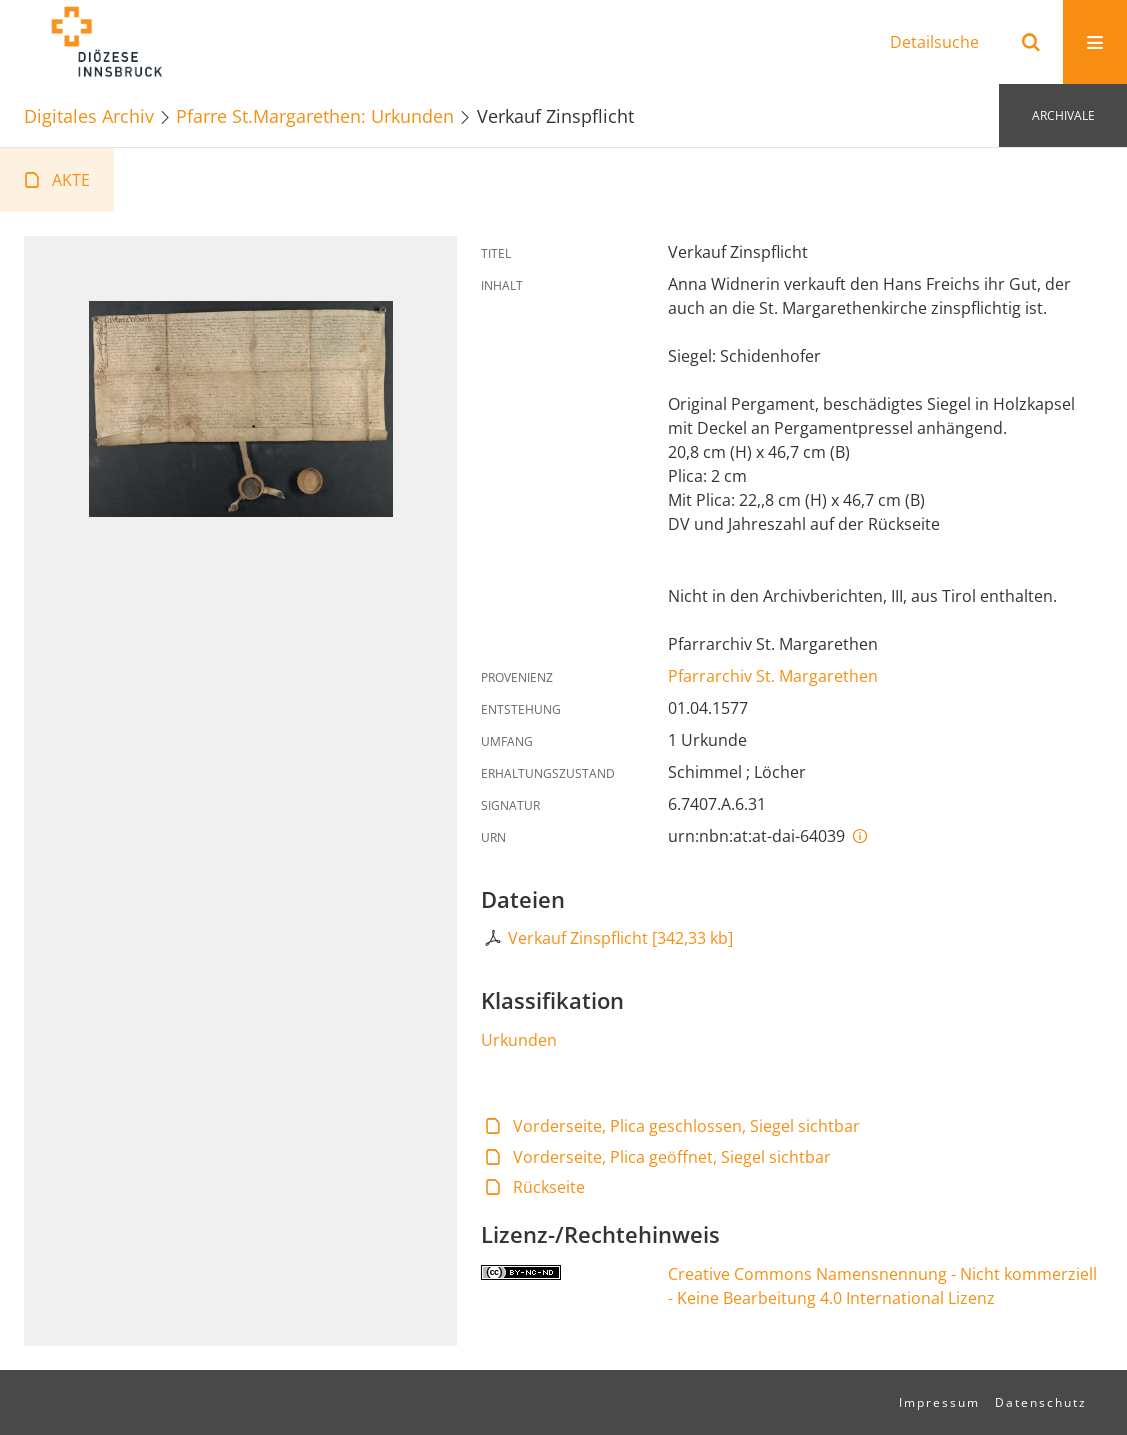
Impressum (939, 1402)
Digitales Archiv (89, 115)
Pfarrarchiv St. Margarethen (773, 676)
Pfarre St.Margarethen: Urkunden (315, 115)
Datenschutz (1041, 1402)
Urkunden (519, 1040)
